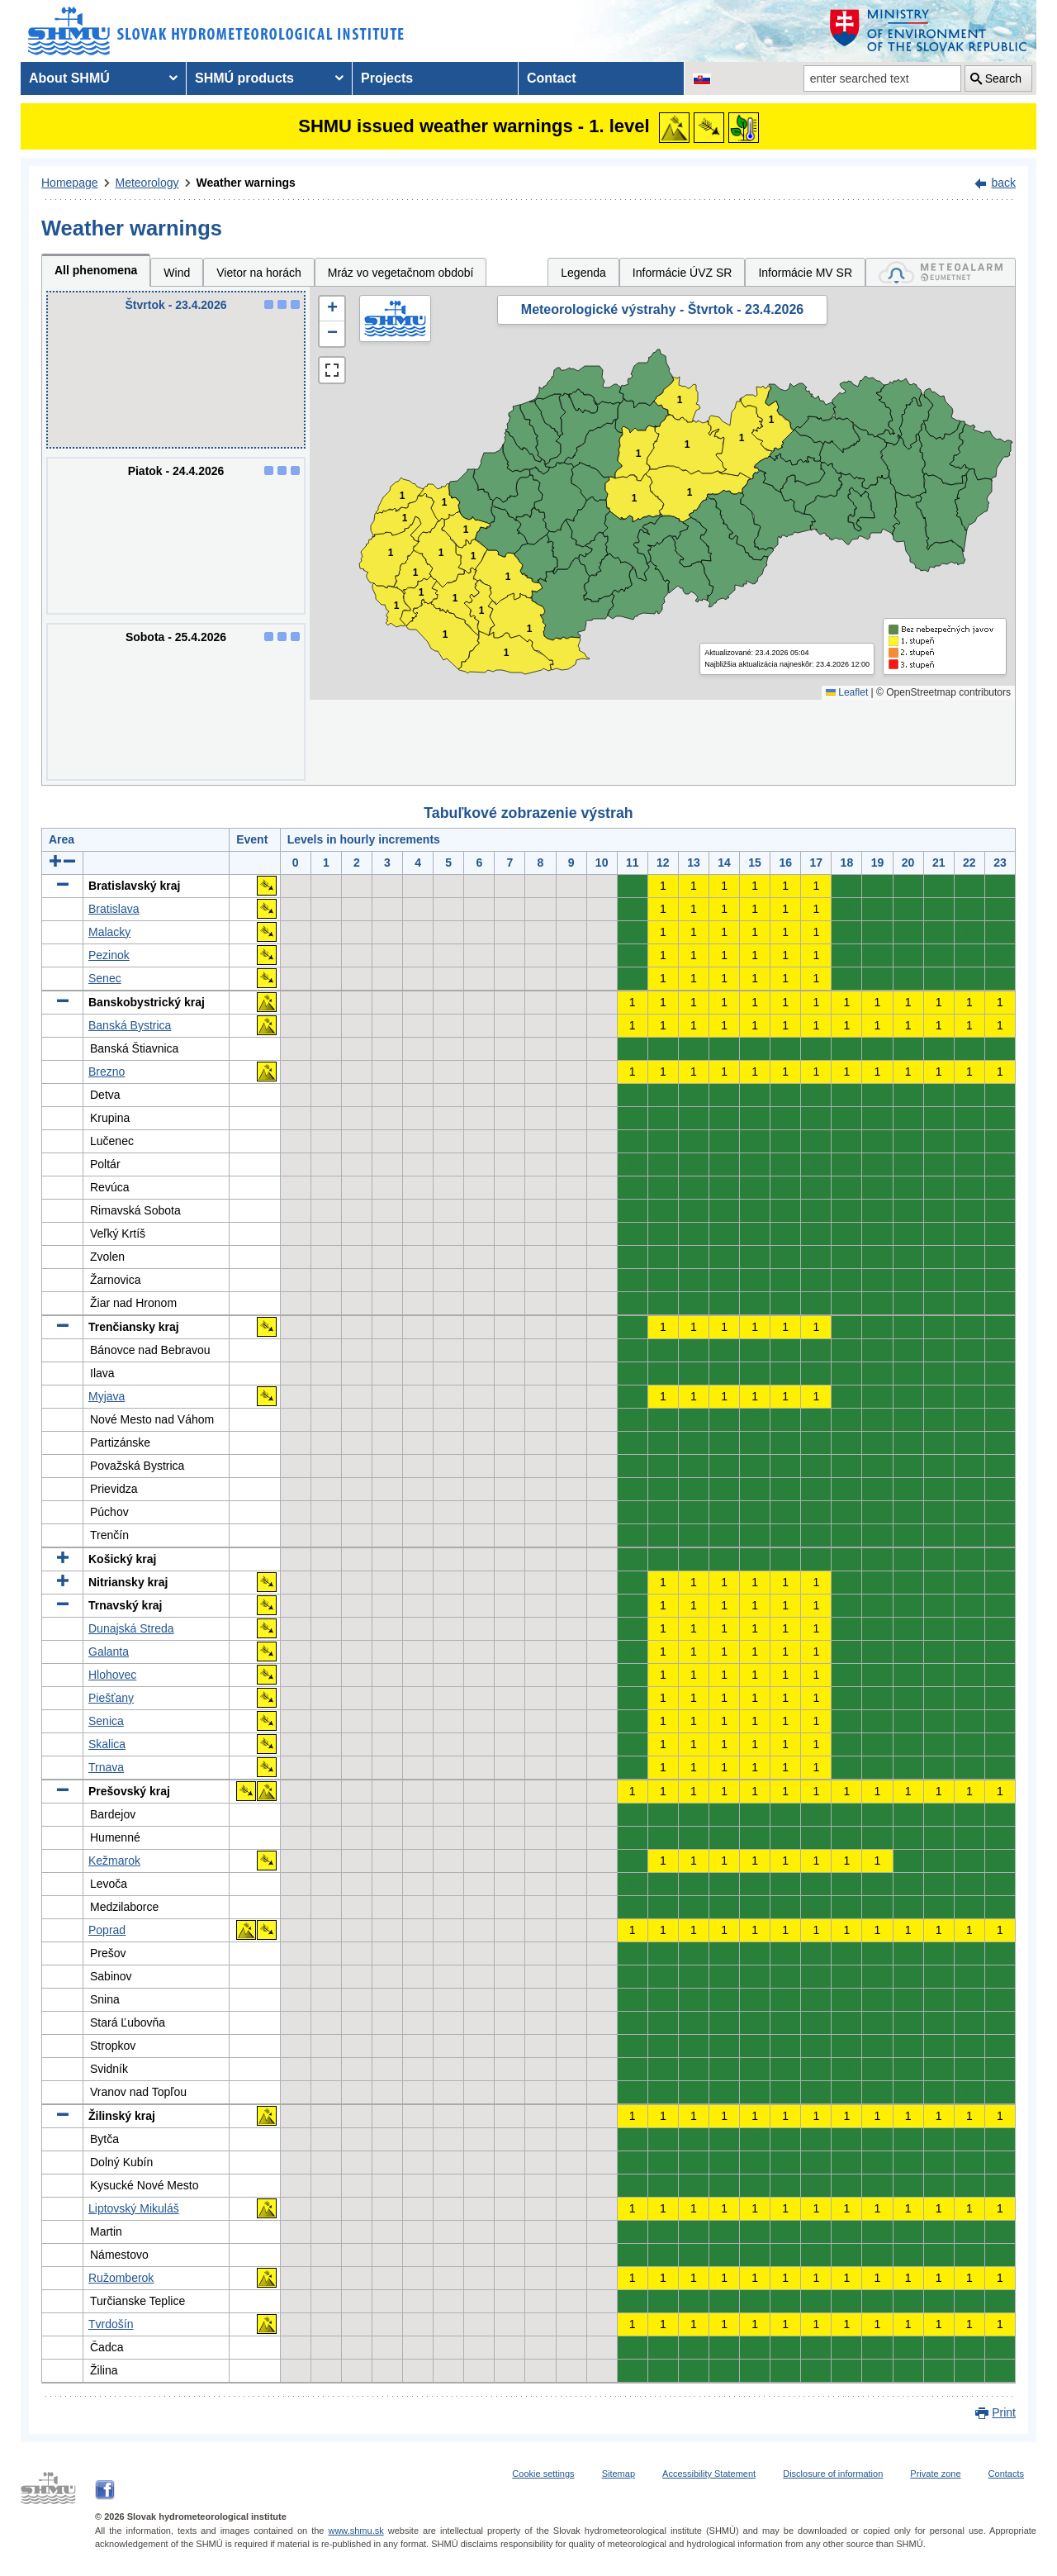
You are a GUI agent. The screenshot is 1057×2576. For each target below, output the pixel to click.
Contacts (1006, 2474)
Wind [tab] (177, 272)
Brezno (106, 1071)
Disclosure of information (833, 2474)
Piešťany (111, 1697)
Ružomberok (121, 2277)
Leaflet (847, 692)
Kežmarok (114, 1860)
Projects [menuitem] (387, 78)
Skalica (107, 1744)
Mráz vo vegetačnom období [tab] (401, 272)
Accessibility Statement (709, 2474)
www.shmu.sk (355, 2531)
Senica (106, 1721)
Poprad (107, 1930)
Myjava (106, 1396)
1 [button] (397, 606)
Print (1004, 2412)
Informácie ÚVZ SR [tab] (682, 272)
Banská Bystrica (129, 1025)
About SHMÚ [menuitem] (69, 78)
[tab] (940, 272)
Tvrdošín (110, 2324)
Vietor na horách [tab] (258, 272)
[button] (332, 309)
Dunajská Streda (131, 1628)
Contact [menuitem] (551, 78)
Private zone (935, 2474)
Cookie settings (543, 2474)
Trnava (106, 1767)
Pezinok (109, 955)
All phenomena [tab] (96, 270)
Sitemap (618, 2474)
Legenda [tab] (583, 272)
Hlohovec (112, 1674)
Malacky (109, 932)
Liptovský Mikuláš (133, 2208)
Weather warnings (246, 182)
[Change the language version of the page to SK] (702, 78)
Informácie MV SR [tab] (805, 272)
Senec (104, 978)
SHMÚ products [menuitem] (244, 78)
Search (1003, 78)
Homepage (69, 182)
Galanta (108, 1651)
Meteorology (147, 182)
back (1003, 182)
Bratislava (113, 908)
